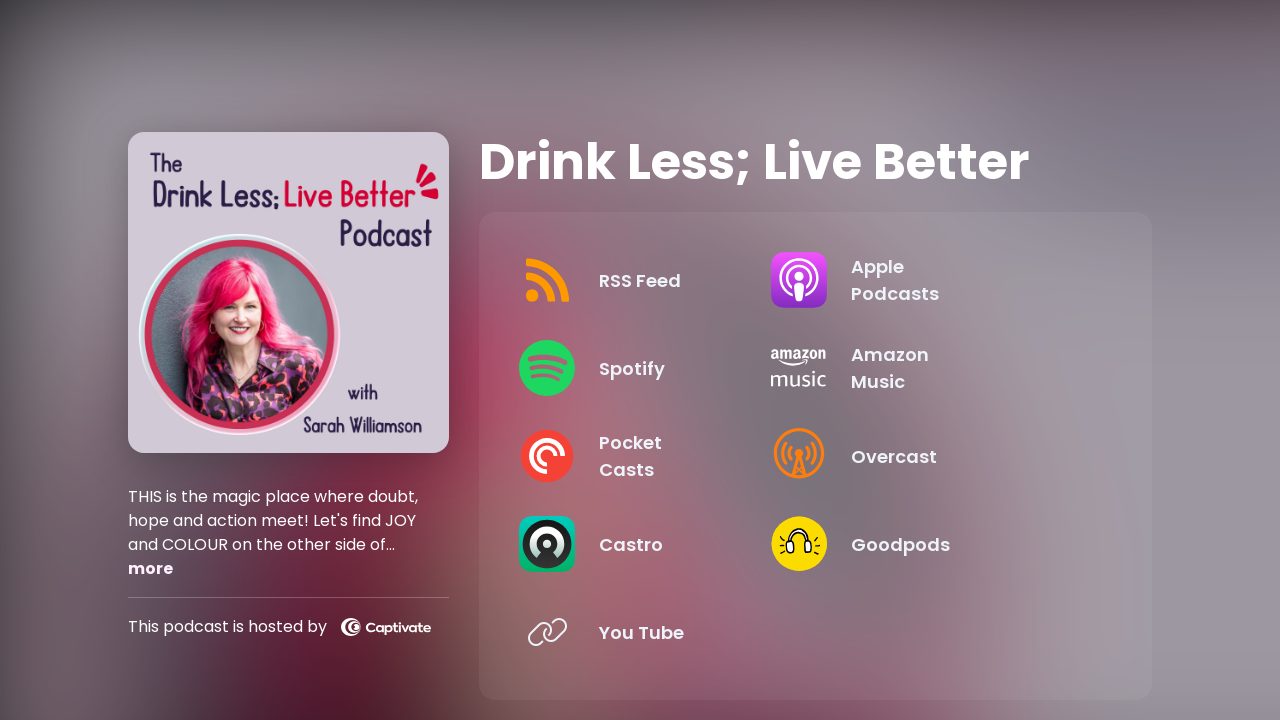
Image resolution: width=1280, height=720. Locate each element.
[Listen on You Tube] (655, 632)
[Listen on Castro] (655, 544)
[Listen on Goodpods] (960, 544)
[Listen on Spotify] (655, 368)
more (150, 568)
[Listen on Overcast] (960, 456)
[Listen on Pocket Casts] (655, 456)
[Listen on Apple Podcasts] (960, 280)
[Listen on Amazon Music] (960, 368)
